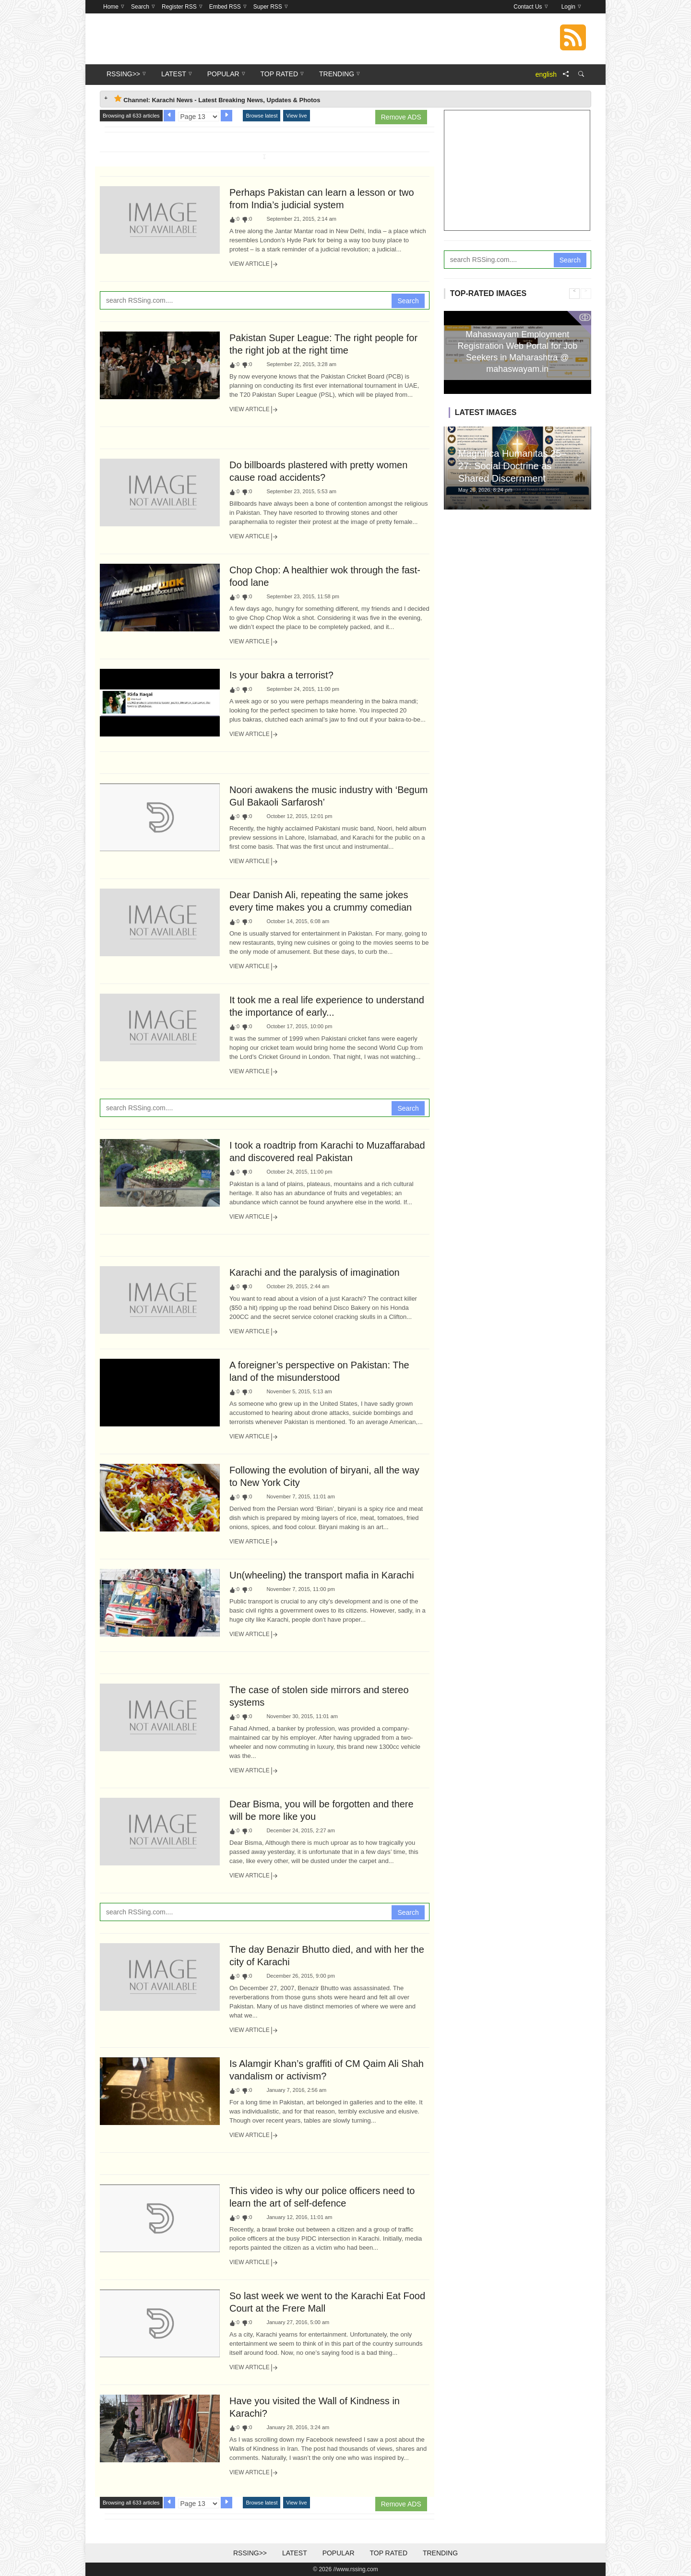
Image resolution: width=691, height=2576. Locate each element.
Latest (294, 2553)
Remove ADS (401, 117)
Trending (440, 2553)
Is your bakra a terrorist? (281, 675)
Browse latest (261, 116)
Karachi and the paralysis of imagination (314, 1272)
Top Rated (388, 2553)
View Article (253, 264)
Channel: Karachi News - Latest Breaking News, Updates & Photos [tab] (217, 99)
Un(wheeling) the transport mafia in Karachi (321, 1575)
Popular (338, 2553)
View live (296, 116)
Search (407, 301)
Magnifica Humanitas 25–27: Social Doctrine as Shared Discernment (512, 466)
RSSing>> (250, 2553)
